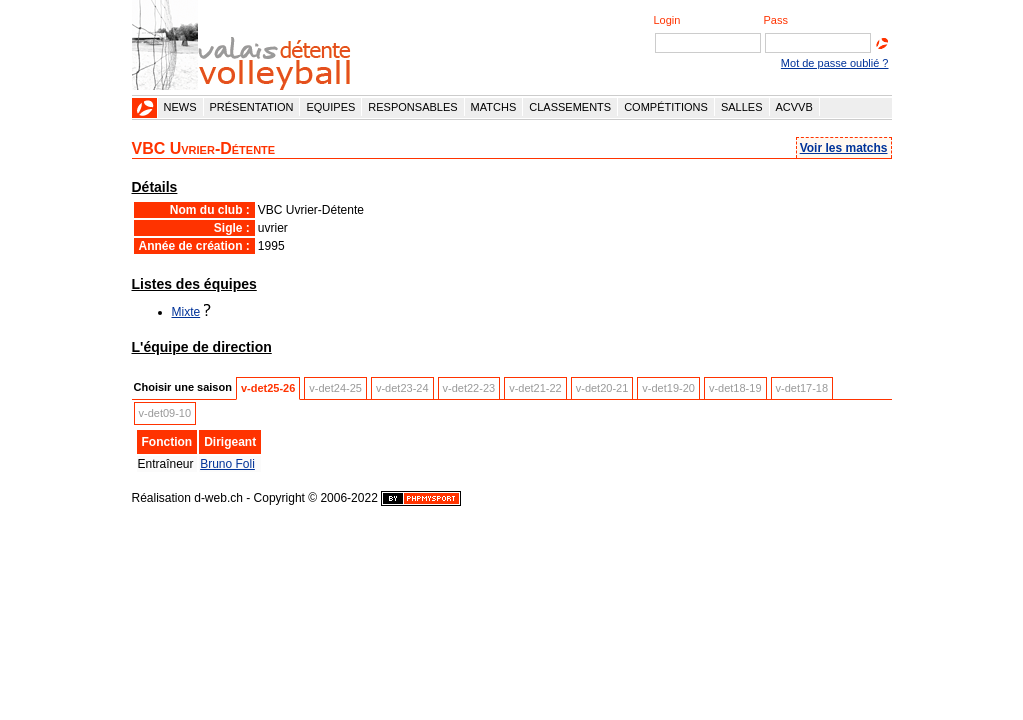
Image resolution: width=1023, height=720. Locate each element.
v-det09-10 (165, 413)
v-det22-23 (469, 388)
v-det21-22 (535, 388)
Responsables (412, 107)
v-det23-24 (402, 388)
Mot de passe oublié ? (835, 63)
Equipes (330, 107)
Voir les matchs (844, 148)
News (180, 107)
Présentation (252, 107)
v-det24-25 (335, 388)
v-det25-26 (268, 388)
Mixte (186, 312)
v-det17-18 (802, 388)
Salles (742, 107)
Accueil (145, 108)
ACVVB (794, 107)
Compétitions (666, 107)
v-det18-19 (735, 388)
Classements (570, 107)
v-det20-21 (602, 388)
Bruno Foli (227, 464)
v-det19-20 (668, 388)
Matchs (494, 107)
